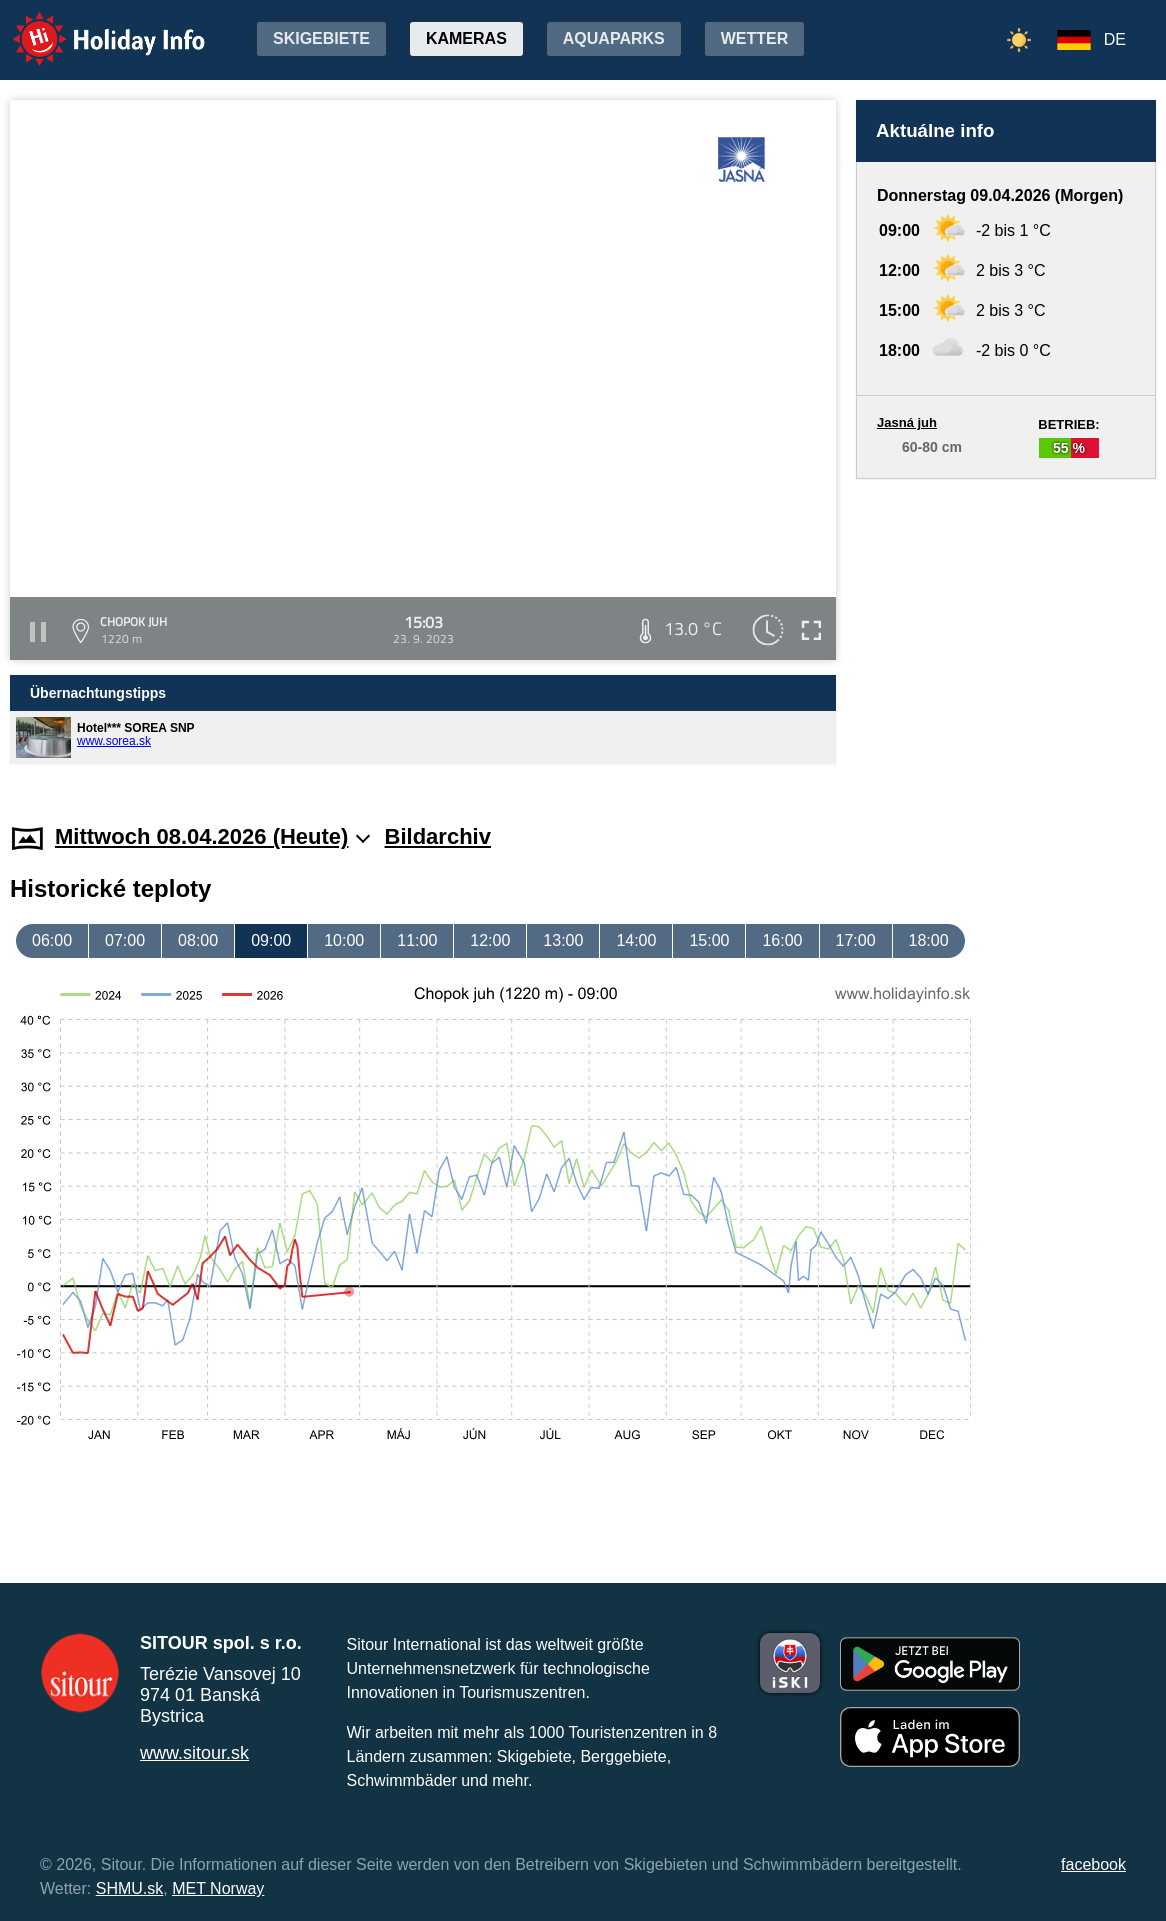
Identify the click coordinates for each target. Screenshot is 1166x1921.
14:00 (636, 940)
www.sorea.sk (114, 741)
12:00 (490, 940)
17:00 (856, 940)
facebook (1093, 1864)
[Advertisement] (1006, 632)
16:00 (782, 940)
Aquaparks (614, 38)
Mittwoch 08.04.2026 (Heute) (213, 836)
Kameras (466, 38)
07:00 (125, 940)
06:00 (52, 940)
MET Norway (218, 1888)
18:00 (929, 940)
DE (1115, 39)
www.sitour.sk (194, 1753)
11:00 (417, 940)
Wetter (755, 38)
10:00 (344, 940)
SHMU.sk (130, 1888)
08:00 (198, 940)
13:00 (563, 940)
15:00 (709, 940)
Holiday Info (90, 25)
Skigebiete (321, 38)
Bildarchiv (438, 836)
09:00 (271, 940)
